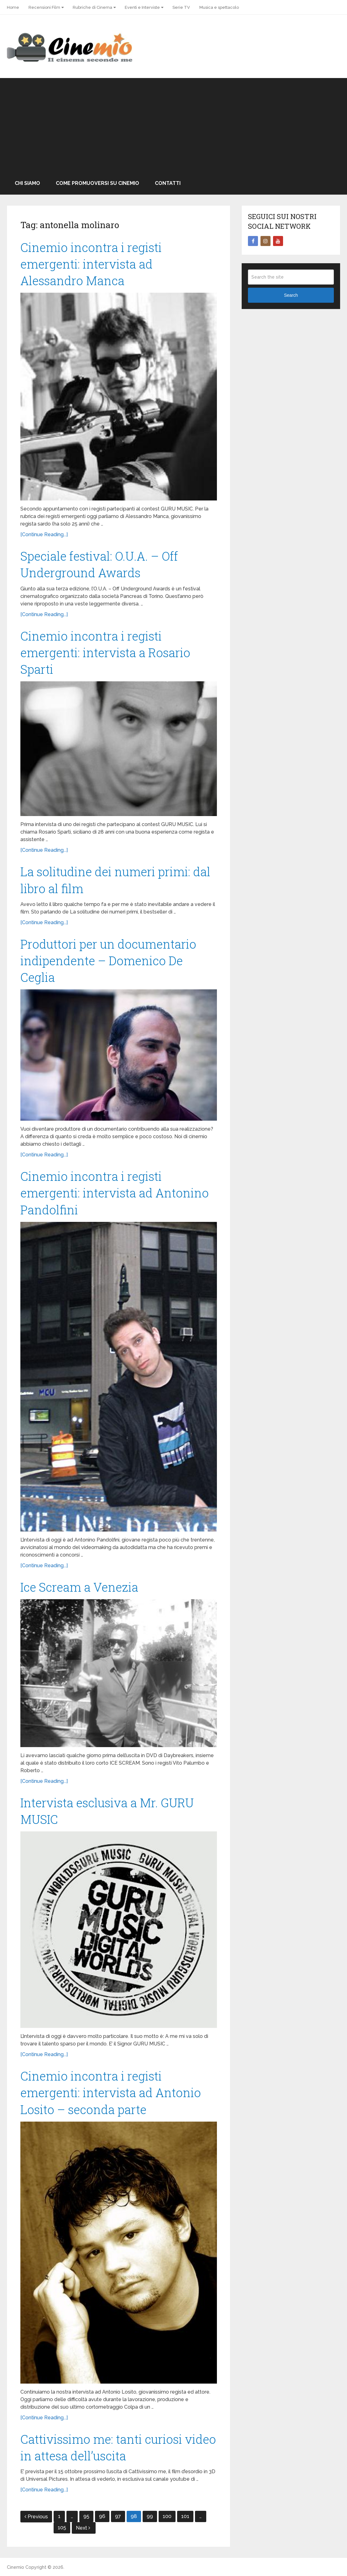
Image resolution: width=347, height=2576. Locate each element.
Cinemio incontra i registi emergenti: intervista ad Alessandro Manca (91, 263)
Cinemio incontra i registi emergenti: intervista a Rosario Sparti (105, 652)
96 (102, 2516)
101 (185, 2516)
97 (118, 2516)
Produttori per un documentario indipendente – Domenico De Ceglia (108, 960)
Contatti (168, 183)
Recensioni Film (44, 7)
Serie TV (181, 7)
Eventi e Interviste (142, 7)
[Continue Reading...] (44, 534)
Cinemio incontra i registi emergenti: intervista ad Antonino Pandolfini (114, 1192)
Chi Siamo (27, 183)
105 (62, 2528)
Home (13, 7)
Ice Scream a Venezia (79, 1587)
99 (150, 2516)
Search (291, 295)
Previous (36, 2517)
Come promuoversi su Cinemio (97, 183)
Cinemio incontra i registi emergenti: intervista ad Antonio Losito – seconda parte (110, 2092)
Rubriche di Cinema (92, 7)
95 (86, 2516)
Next (83, 2528)
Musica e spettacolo (219, 7)
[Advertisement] (173, 125)
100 (167, 2516)
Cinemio (15, 2567)
